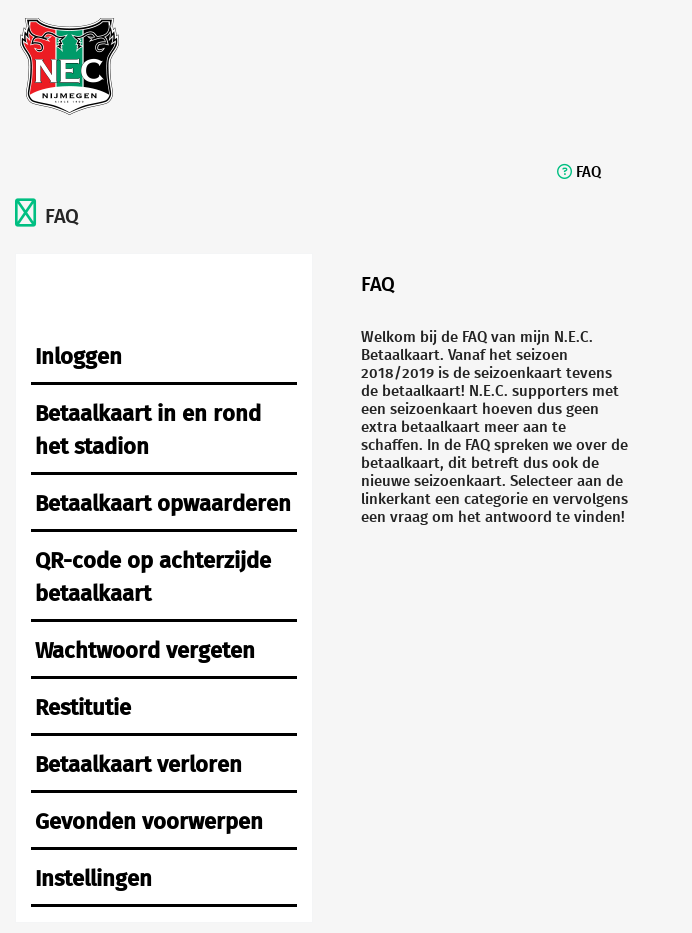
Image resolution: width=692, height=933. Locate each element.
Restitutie (83, 706)
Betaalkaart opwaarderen (163, 502)
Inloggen (78, 355)
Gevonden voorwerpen (149, 820)
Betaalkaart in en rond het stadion (148, 429)
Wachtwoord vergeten (145, 649)
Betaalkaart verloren (138, 763)
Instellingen (93, 877)
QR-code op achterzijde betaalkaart (153, 576)
